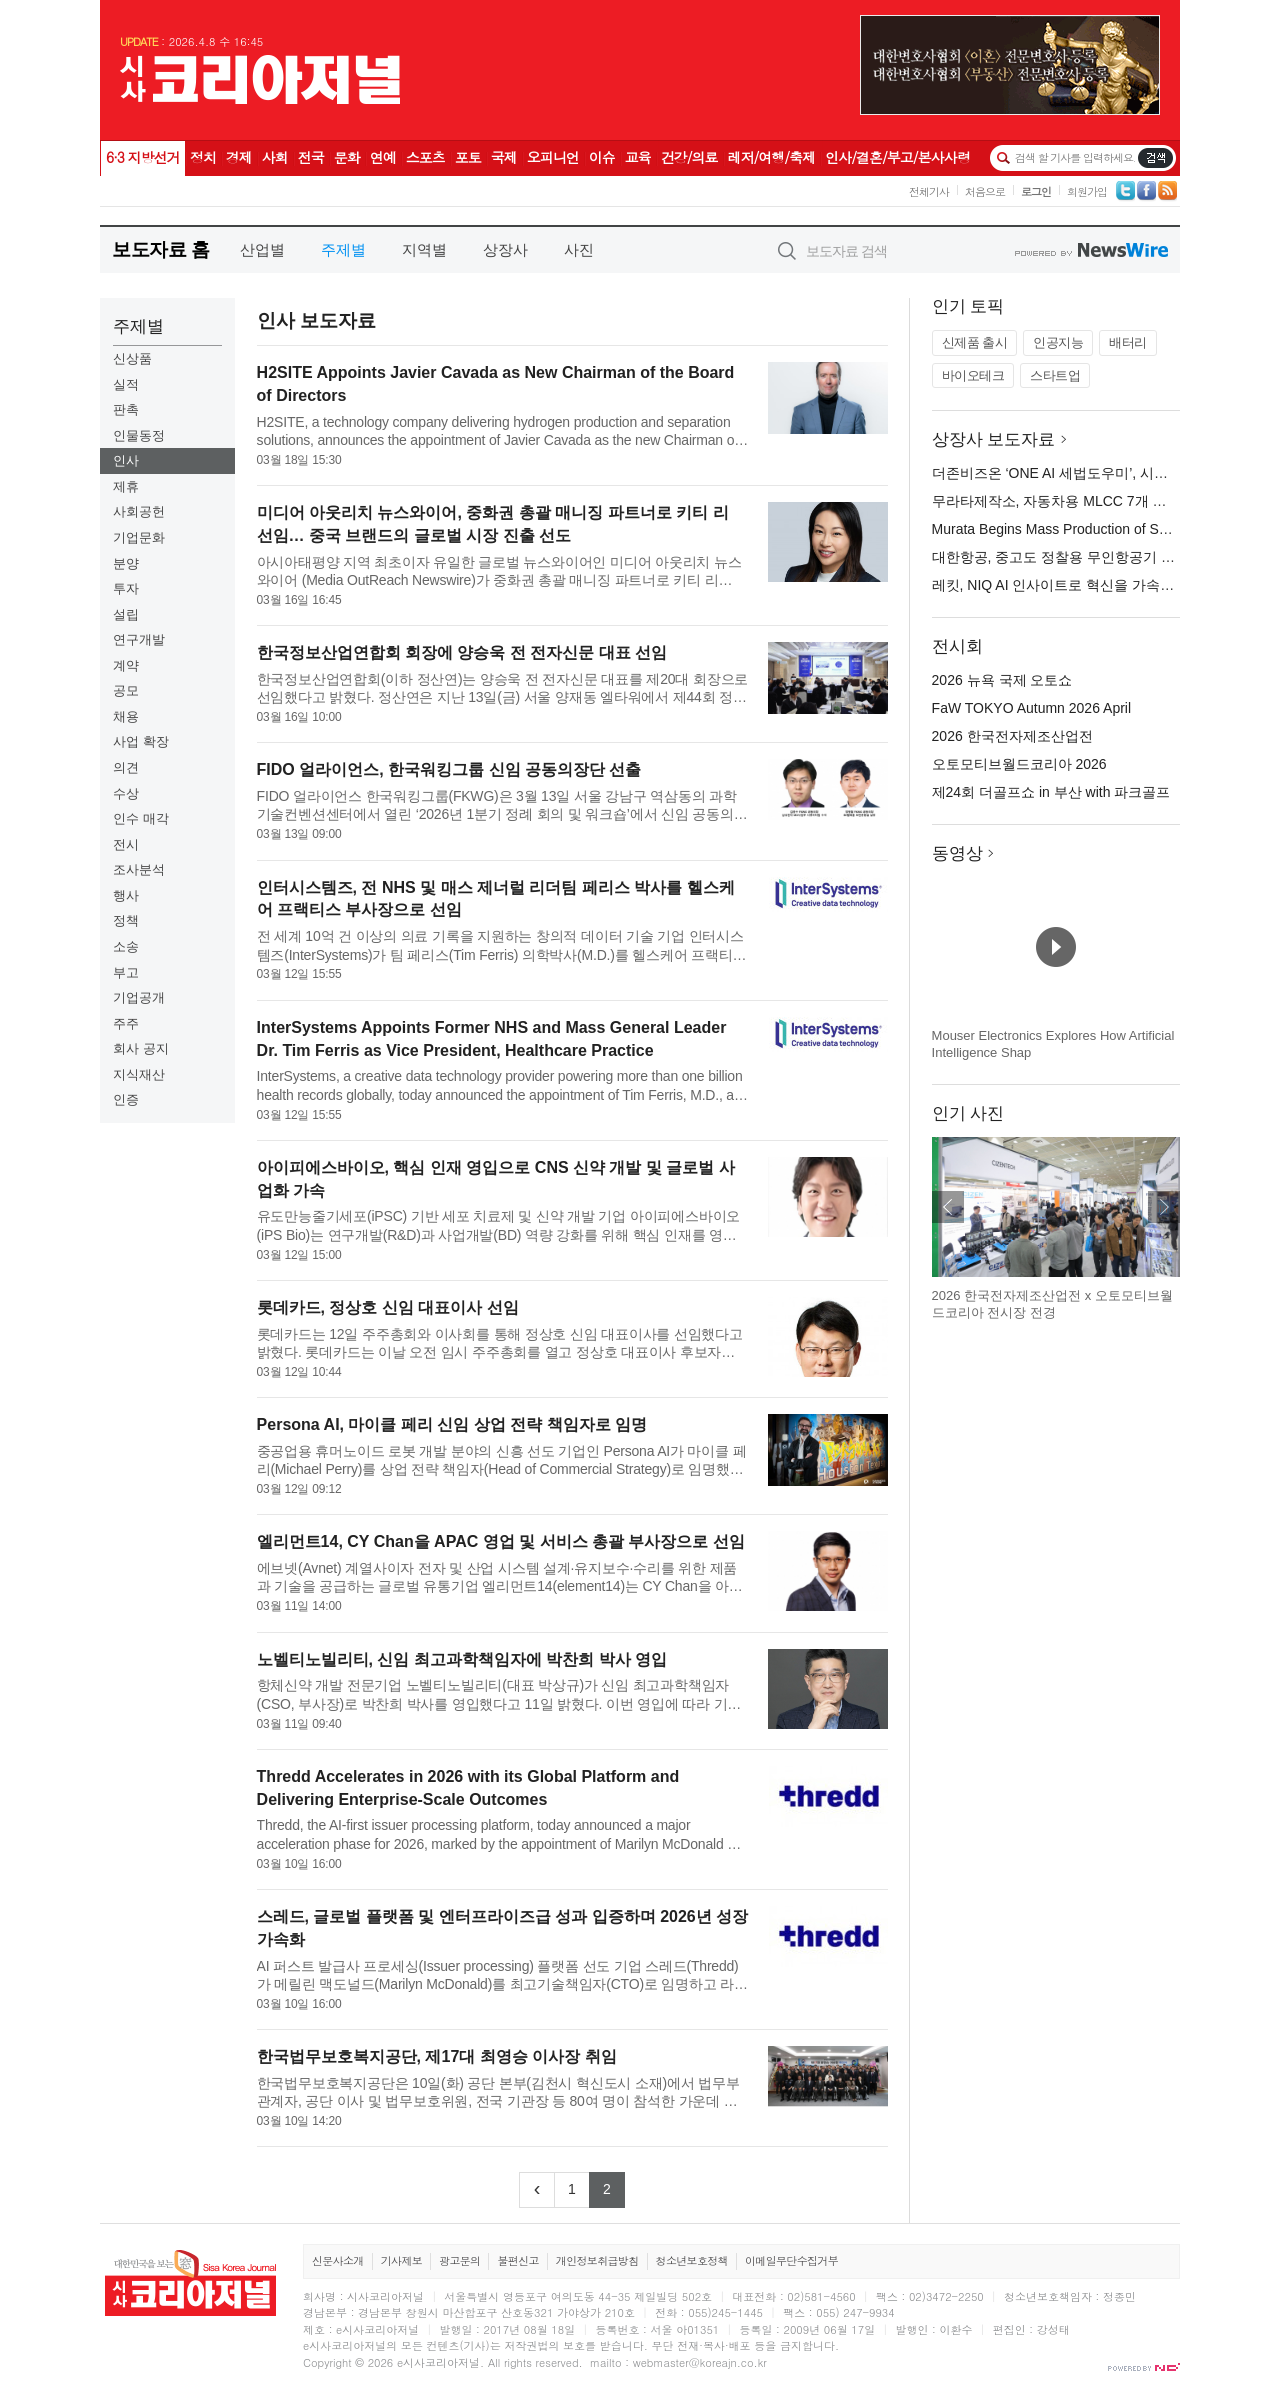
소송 (126, 946)
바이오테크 (973, 375)
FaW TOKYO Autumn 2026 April (1031, 708)
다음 (1164, 1207)
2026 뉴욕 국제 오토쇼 (1002, 680)
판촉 (126, 409)
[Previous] (537, 2190)
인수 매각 (141, 818)
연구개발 (139, 639)
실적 (126, 384)
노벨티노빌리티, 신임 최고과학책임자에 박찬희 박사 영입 (462, 1659)
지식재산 (139, 1074)
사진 (579, 249)
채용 (126, 716)
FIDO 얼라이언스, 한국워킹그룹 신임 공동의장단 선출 (449, 769)
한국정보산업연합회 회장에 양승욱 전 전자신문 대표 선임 (462, 652)
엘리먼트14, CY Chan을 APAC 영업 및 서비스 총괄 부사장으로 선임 (501, 1541)
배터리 (1128, 342)
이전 (948, 1207)
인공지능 (1058, 342)
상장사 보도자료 (994, 439)
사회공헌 (139, 511)
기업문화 (139, 537)
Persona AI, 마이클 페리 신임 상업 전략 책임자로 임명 (452, 1424)
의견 (126, 767)
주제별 (343, 249)
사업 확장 (141, 741)
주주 (126, 1023)
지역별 (424, 249)
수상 (126, 793)
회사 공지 (141, 1048)
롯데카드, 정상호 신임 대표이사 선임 (388, 1307)
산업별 (262, 249)
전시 (126, 844)
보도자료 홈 (160, 249)
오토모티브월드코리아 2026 (1019, 764)
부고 (126, 972)
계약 (126, 665)
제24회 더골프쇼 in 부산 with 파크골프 (1051, 792)
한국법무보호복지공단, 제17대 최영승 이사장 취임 (437, 2056)
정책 (126, 920)
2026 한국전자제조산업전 (1012, 736)
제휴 (126, 486)
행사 (126, 895)
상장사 (505, 249)
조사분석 (139, 869)
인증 (126, 1099)
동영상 (957, 853)
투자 (126, 588)
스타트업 (1055, 375)
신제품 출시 (975, 342)
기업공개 (139, 997)
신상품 (132, 358)
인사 (126, 460)
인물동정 (139, 435)
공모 (126, 690)
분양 (126, 563)
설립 (126, 614)
